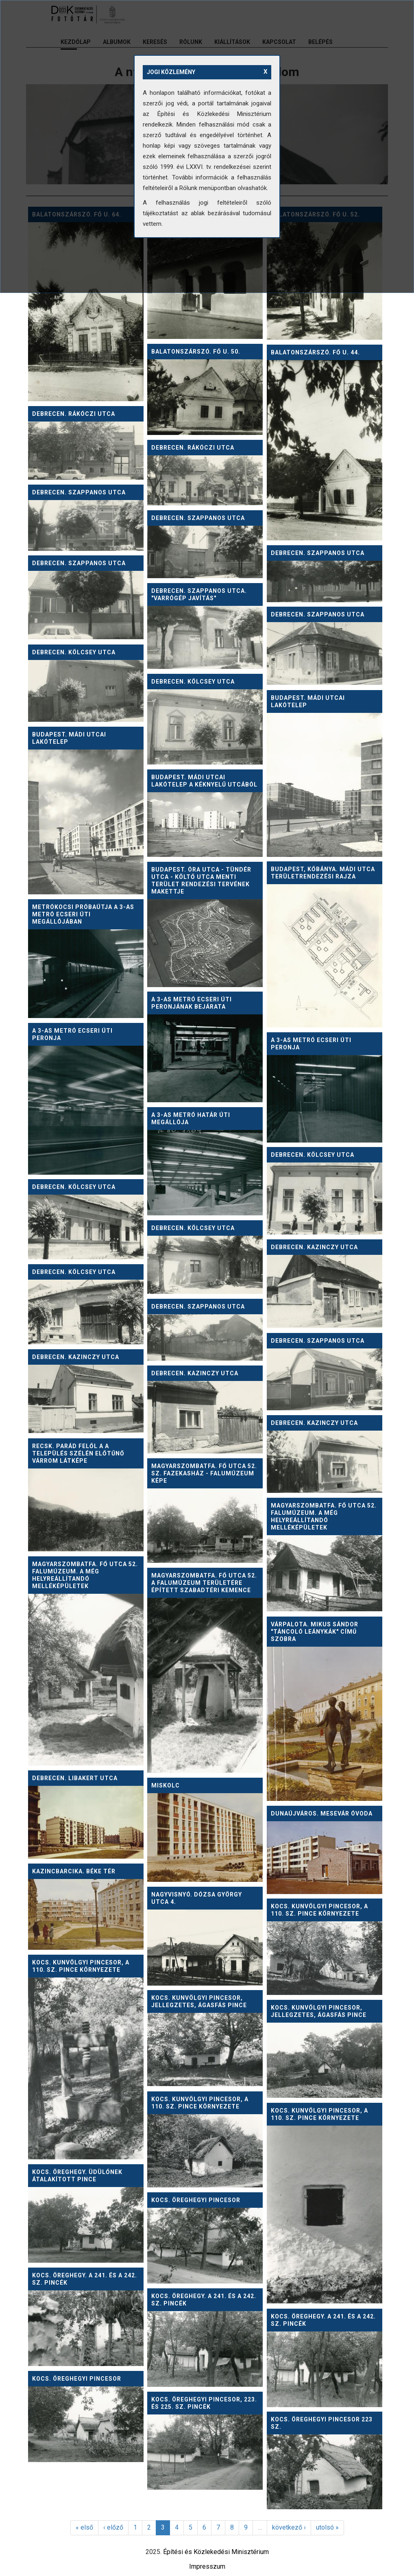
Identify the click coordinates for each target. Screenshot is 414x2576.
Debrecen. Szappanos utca (79, 492)
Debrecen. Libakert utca (75, 1778)
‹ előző (113, 2527)
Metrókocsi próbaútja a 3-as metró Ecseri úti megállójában (83, 914)
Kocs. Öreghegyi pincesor (195, 2200)
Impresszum (207, 2566)
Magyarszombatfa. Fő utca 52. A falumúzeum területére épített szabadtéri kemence (204, 1582)
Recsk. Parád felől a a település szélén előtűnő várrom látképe (78, 1453)
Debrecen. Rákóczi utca (73, 414)
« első (84, 2527)
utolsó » (327, 2527)
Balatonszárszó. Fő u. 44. (315, 352)
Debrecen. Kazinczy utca (314, 1247)
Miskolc (165, 1785)
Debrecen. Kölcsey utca (73, 652)
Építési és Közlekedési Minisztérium (216, 2552)
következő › (289, 2527)
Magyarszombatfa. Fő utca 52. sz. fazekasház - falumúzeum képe (204, 1473)
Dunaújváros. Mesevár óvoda (322, 1813)
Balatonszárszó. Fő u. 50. (195, 351)
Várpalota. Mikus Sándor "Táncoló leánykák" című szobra (314, 1631)
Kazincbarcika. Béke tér (73, 1871)
